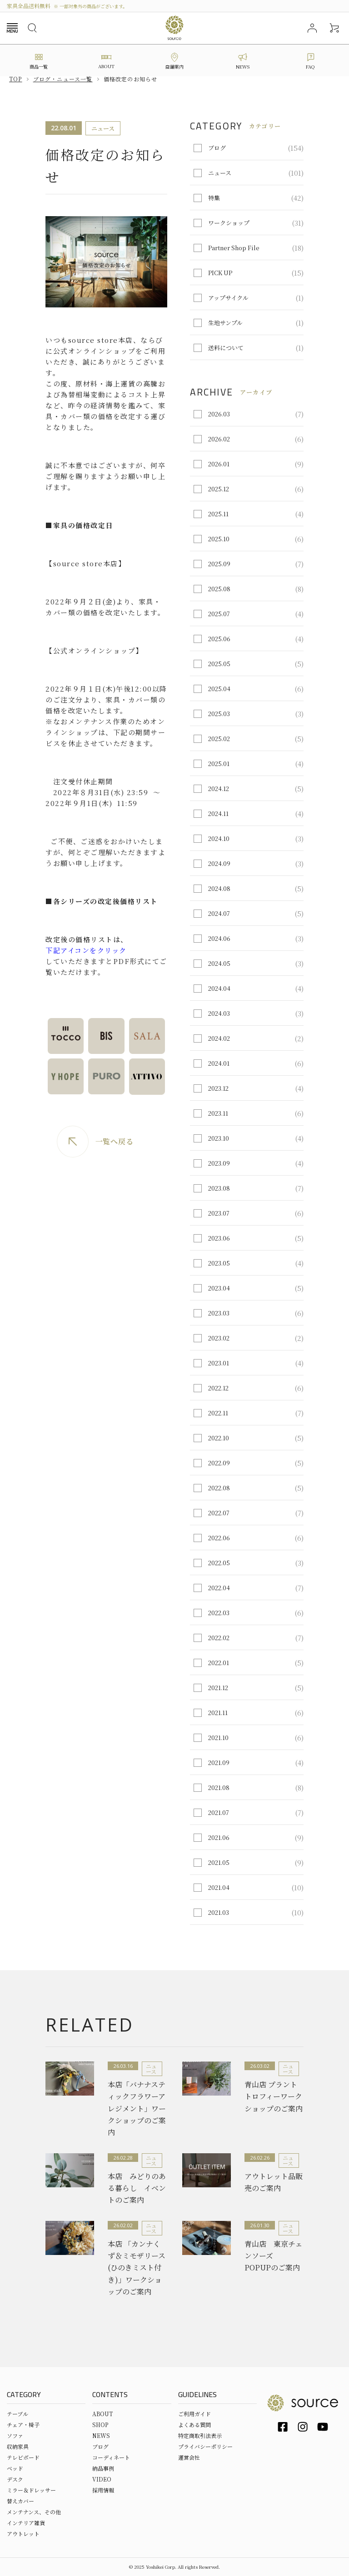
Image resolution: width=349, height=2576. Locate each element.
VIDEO (101, 2479)
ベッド (15, 2468)
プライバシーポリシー (205, 2446)
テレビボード (23, 2457)
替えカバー (20, 2501)
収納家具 (18, 2446)
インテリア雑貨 (26, 2523)
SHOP (100, 2424)
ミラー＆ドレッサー (31, 2490)
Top (15, 79)
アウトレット (23, 2533)
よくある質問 (194, 2424)
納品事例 (103, 2468)
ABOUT (102, 2414)
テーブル (17, 2414)
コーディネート (111, 2457)
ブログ (100, 2446)
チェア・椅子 (23, 2424)
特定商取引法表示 (200, 2435)
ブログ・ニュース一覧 (63, 79)
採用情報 (103, 2490)
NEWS (101, 2435)
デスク (15, 2479)
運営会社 (189, 2457)
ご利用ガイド (194, 2414)
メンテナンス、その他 (34, 2512)
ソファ (15, 2435)
